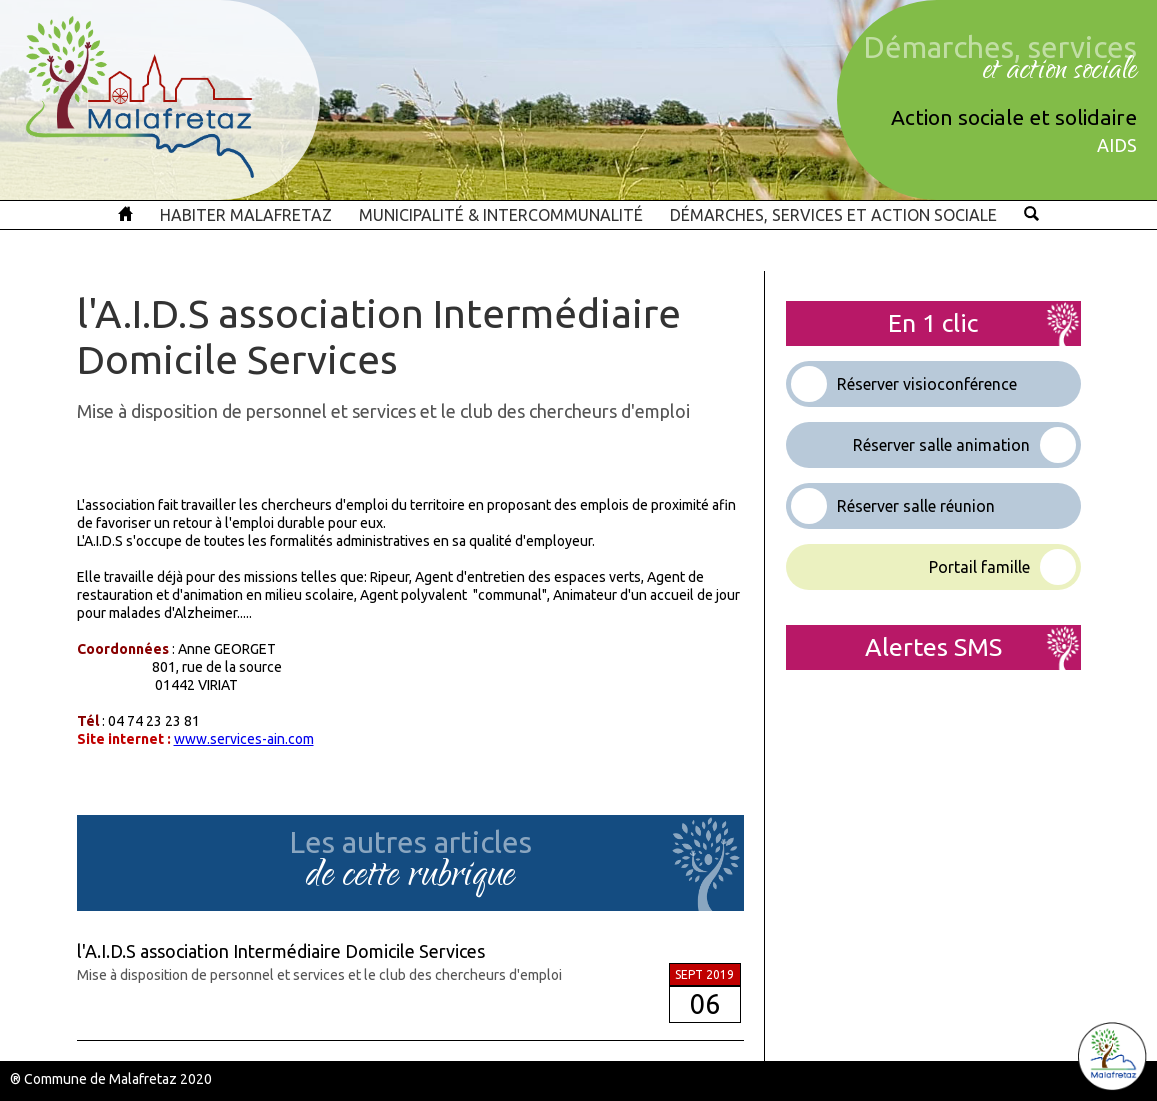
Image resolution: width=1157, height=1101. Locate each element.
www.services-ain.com (244, 739)
